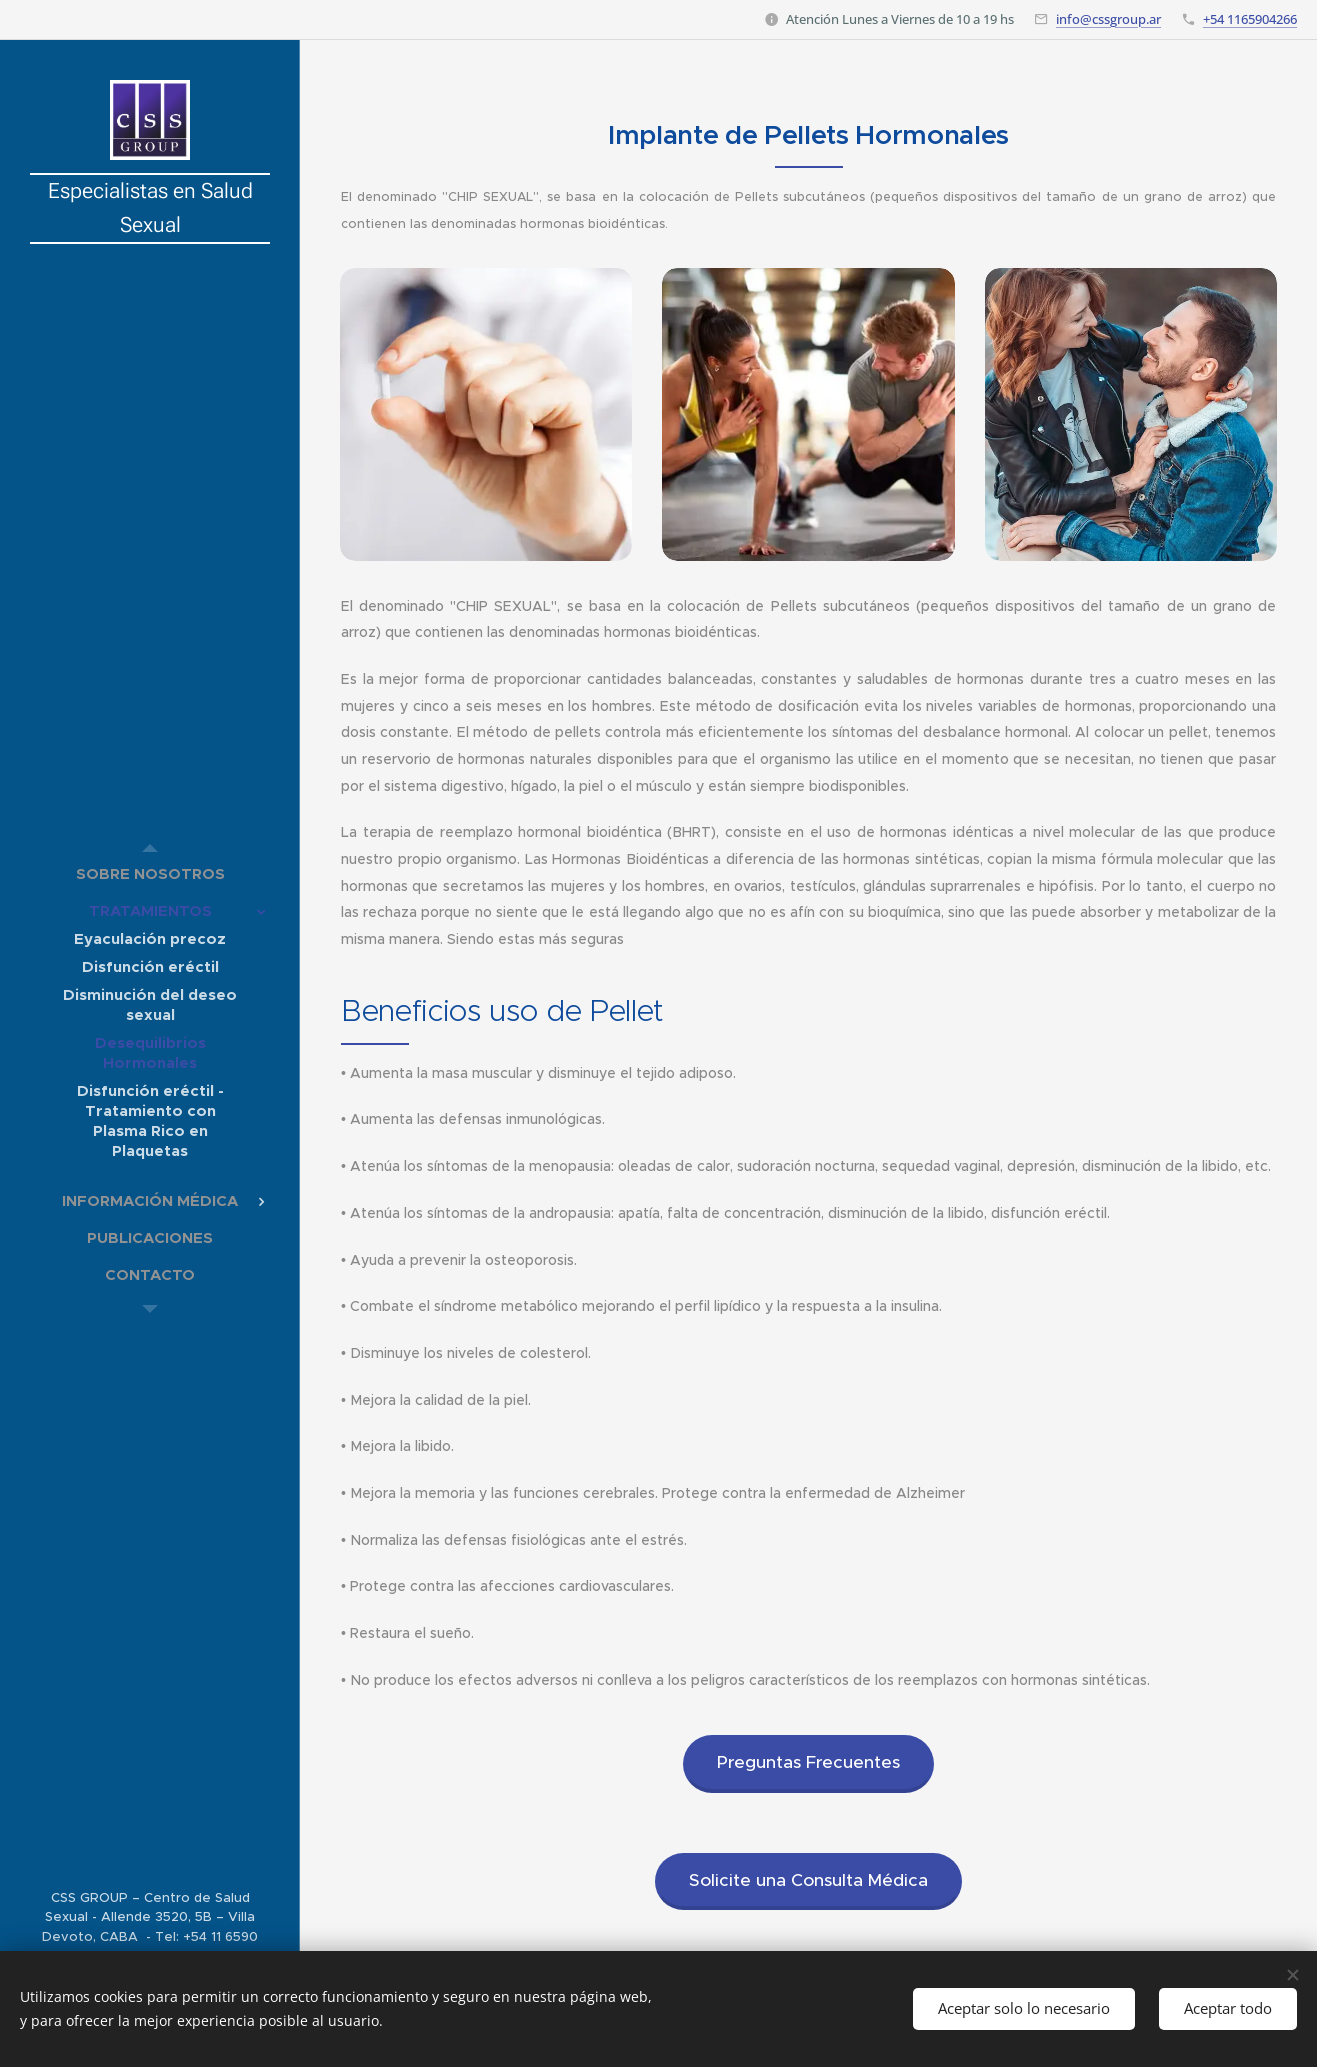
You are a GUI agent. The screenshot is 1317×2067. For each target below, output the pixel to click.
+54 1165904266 (1250, 19)
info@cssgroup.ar (1108, 19)
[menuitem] (150, 873)
